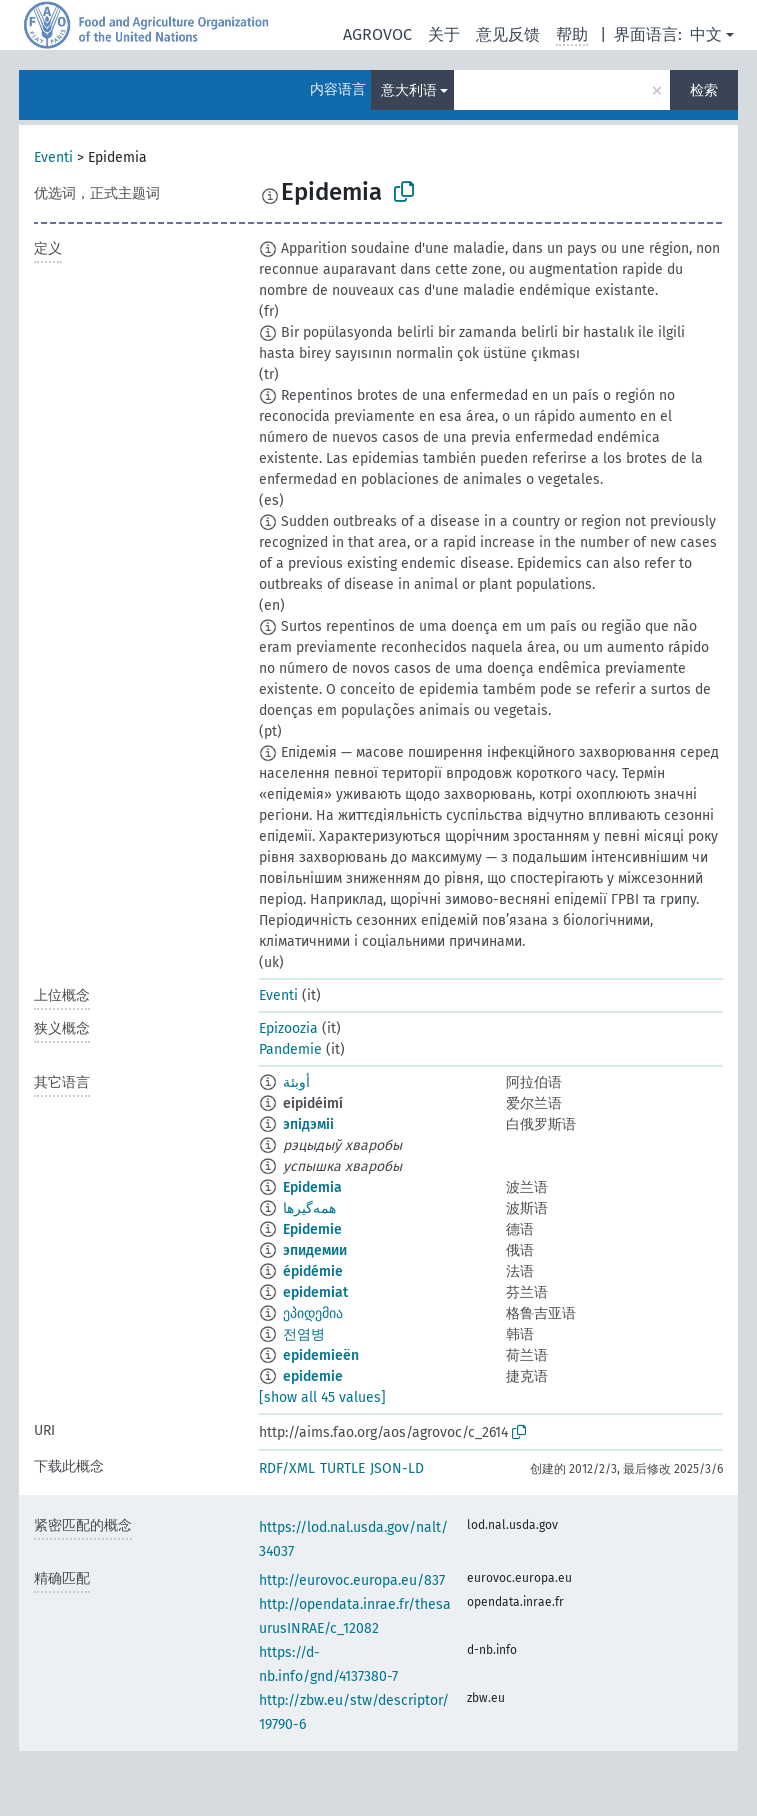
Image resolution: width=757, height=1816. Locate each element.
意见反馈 (508, 34)
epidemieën (321, 1355)
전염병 (304, 1334)
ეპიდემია (313, 1313)
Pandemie (290, 1049)
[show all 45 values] (322, 1397)
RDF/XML (287, 1468)
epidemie (313, 1376)
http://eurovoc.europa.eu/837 (352, 1580)
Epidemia (312, 1187)
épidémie (313, 1271)
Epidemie (312, 1229)
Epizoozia (288, 1028)
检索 (704, 90)
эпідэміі (308, 1124)
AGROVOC (377, 34)
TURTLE (342, 1468)
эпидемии (315, 1250)
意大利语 (409, 90)
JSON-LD (397, 1468)
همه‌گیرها (309, 1208)
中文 (706, 34)
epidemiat (315, 1292)
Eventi (53, 157)
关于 (444, 34)
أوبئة (296, 1082)
